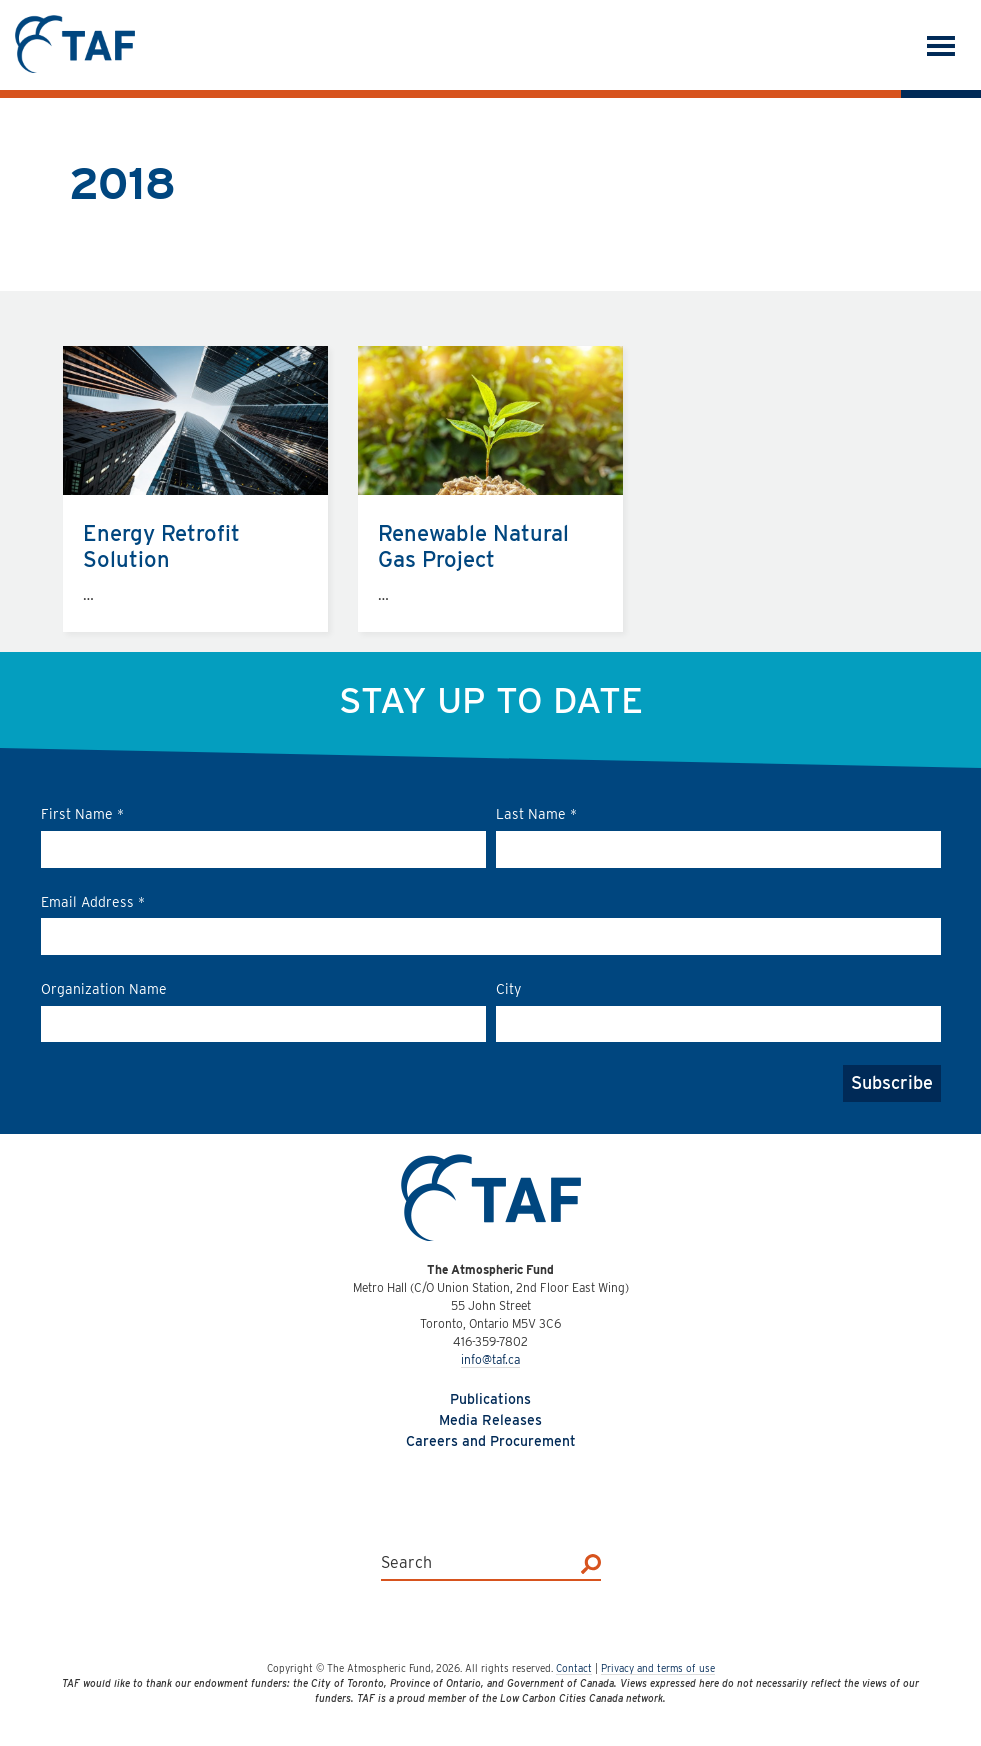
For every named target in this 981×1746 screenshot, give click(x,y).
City (508, 989)
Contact (574, 1668)
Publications (490, 1399)
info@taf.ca (490, 1359)
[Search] (591, 1563)
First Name (82, 814)
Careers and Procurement (491, 1441)
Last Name (536, 814)
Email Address (93, 902)
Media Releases (490, 1420)
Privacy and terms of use (658, 1668)
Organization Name (104, 989)
